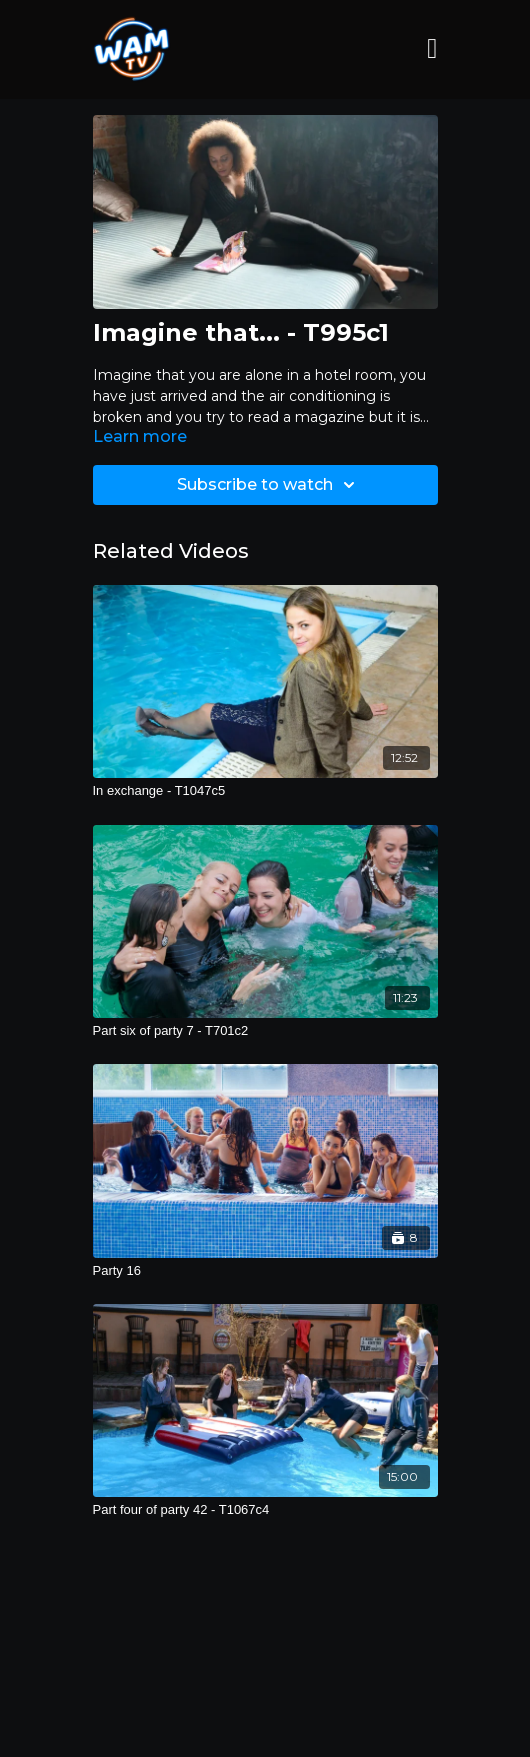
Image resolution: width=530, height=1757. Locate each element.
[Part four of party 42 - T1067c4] (265, 1510)
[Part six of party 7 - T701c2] (265, 1031)
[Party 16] (265, 1271)
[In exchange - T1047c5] (265, 791)
